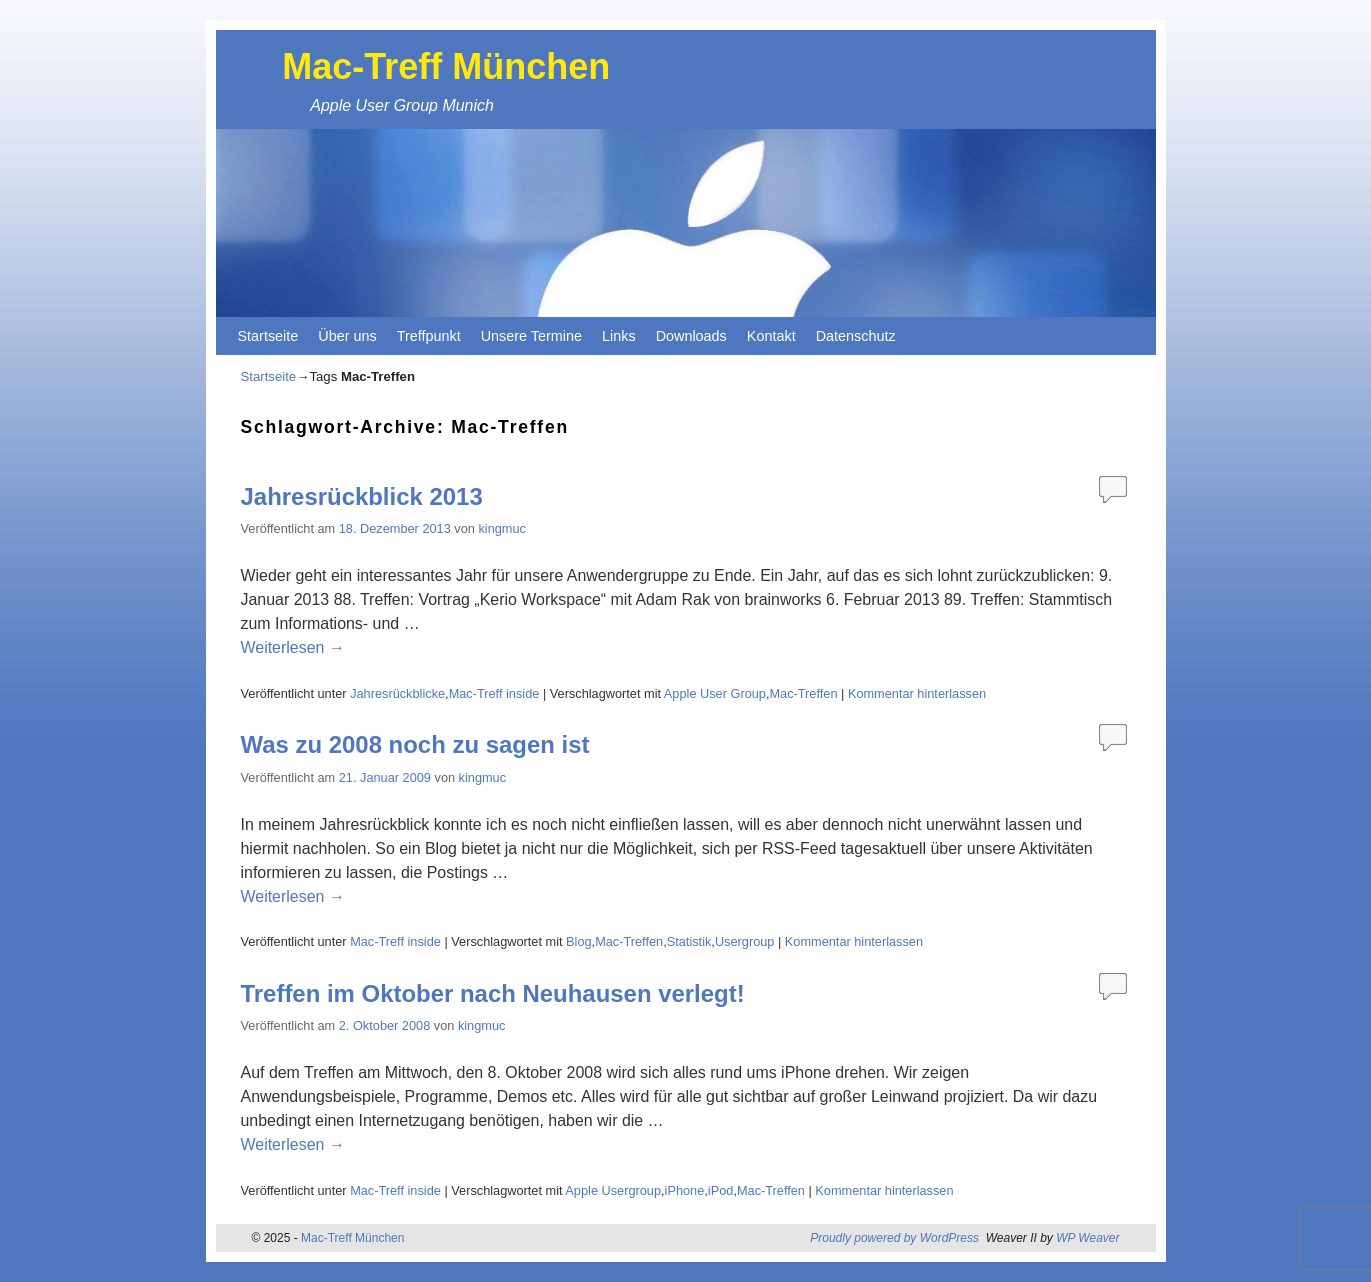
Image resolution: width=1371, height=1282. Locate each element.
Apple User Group (715, 693)
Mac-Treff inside (494, 693)
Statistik (689, 941)
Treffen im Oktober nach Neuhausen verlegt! (493, 993)
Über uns (347, 336)
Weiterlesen (293, 647)
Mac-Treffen (803, 693)
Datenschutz (856, 336)
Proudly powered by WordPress (894, 1238)
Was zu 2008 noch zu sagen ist (415, 744)
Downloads (691, 336)
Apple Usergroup (613, 1190)
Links (619, 336)
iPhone (685, 1190)
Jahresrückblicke (397, 693)
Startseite (268, 336)
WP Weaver (1087, 1238)
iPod (721, 1190)
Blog (579, 941)
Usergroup (745, 941)
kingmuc (501, 528)
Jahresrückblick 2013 (362, 496)
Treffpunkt (429, 336)
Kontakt (771, 336)
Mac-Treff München (446, 66)
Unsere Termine (531, 336)
